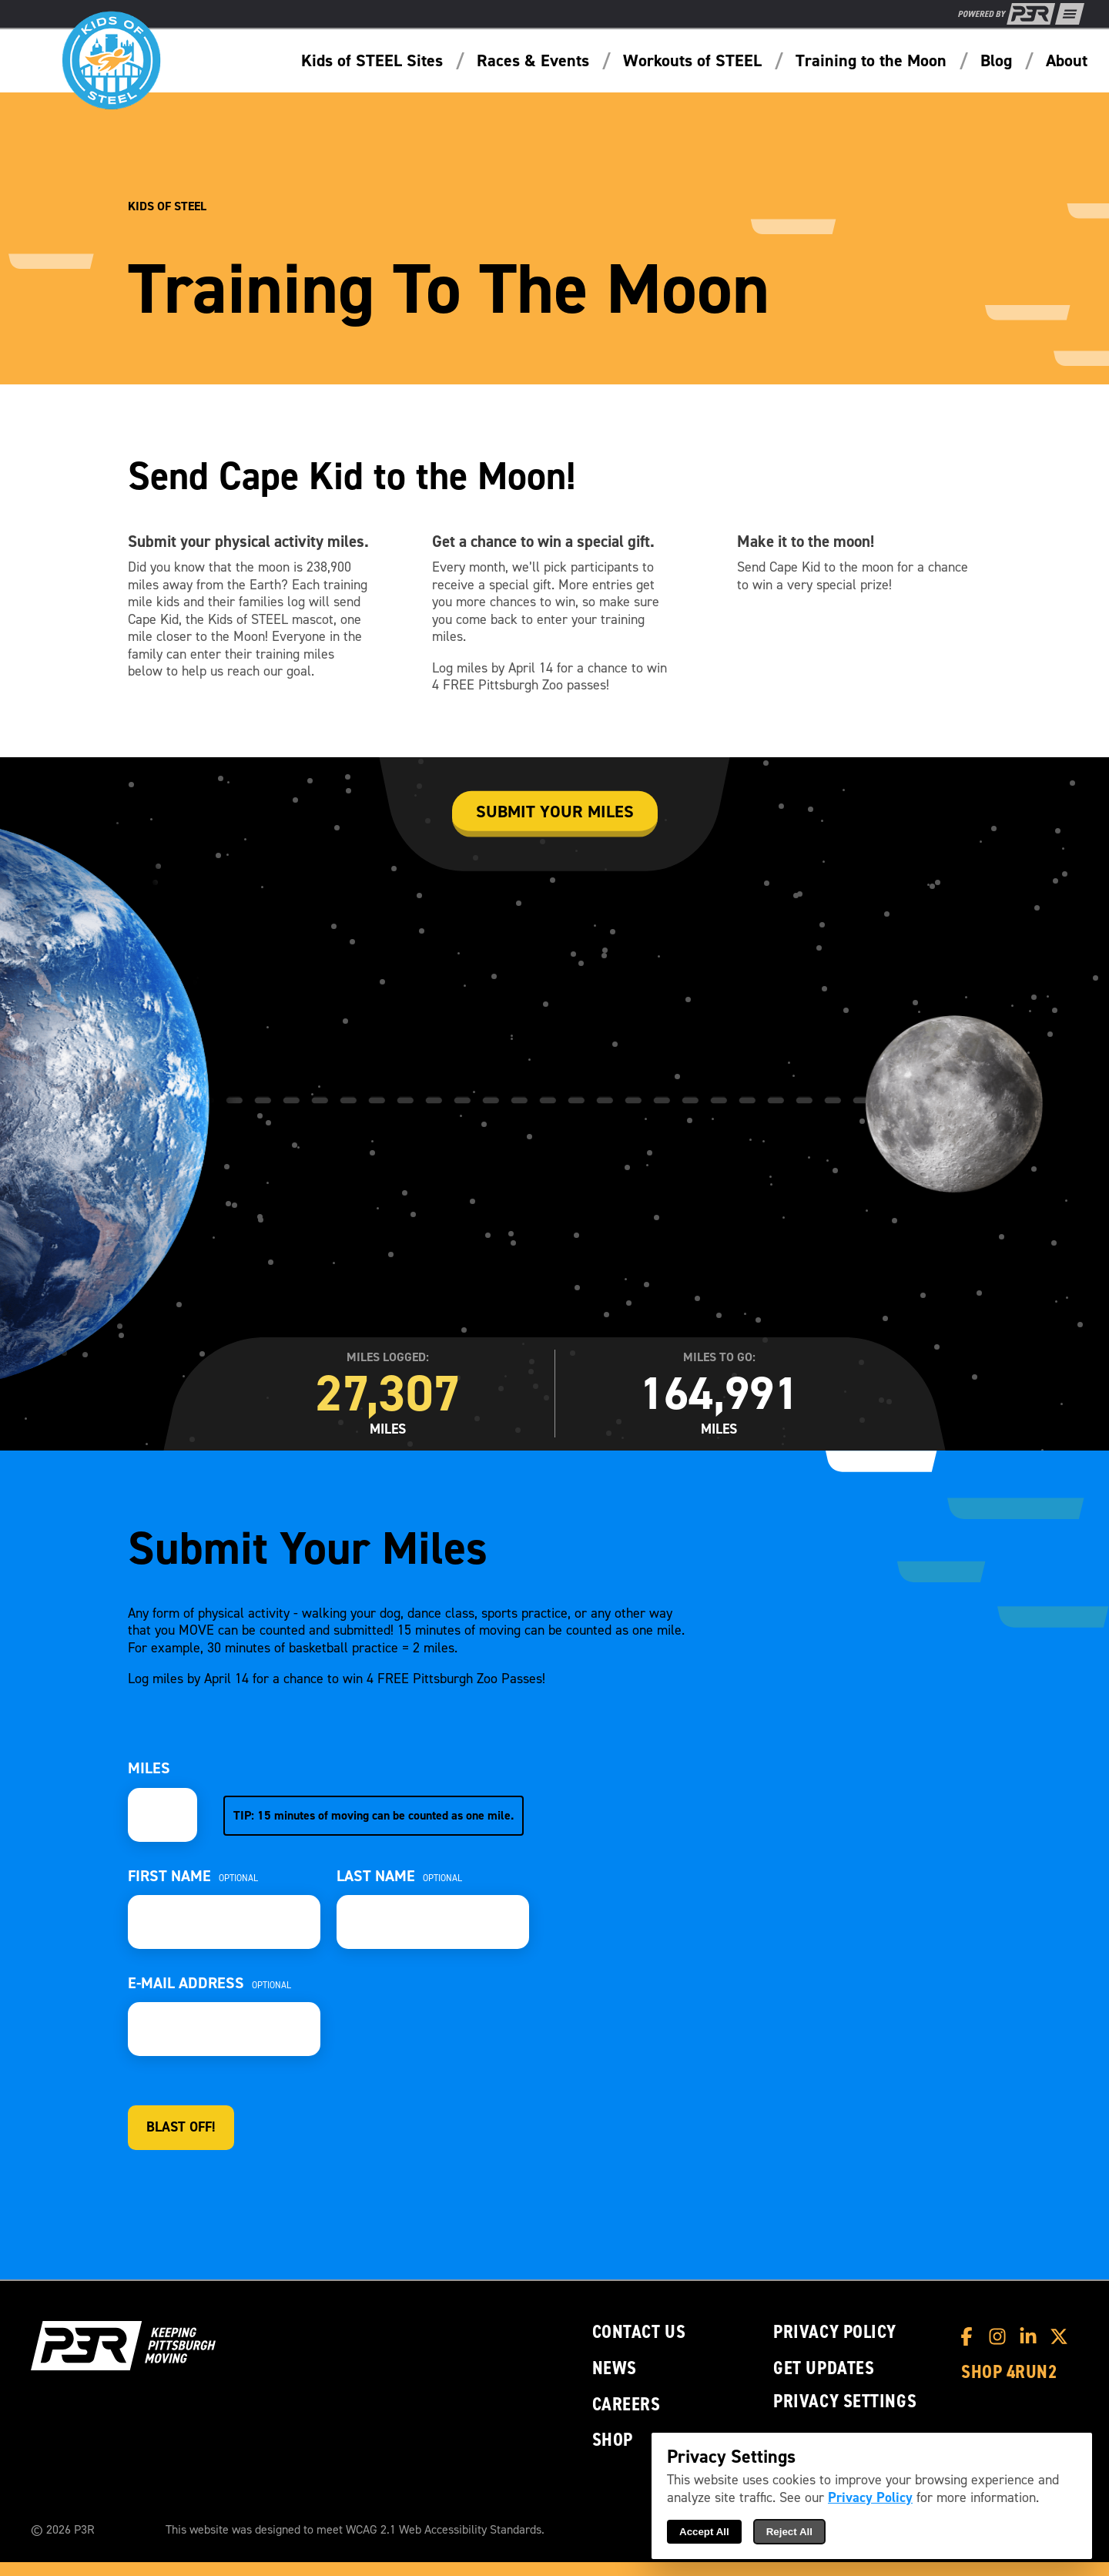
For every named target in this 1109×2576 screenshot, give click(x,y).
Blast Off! (181, 2127)
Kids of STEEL (167, 206)
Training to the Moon (871, 61)
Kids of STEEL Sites (372, 61)
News (614, 2368)
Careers (626, 2404)
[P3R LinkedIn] (1032, 2336)
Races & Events (533, 61)
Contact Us (639, 2332)
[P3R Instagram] (1001, 2336)
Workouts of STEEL (692, 61)
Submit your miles (555, 811)
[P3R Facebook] (970, 2336)
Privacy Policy (834, 2332)
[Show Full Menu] (1069, 14)
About (1066, 61)
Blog (996, 61)
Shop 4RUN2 (1009, 2372)
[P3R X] (1062, 2336)
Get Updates (823, 2368)
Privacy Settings (844, 2401)
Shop (612, 2440)
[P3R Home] (1006, 14)
